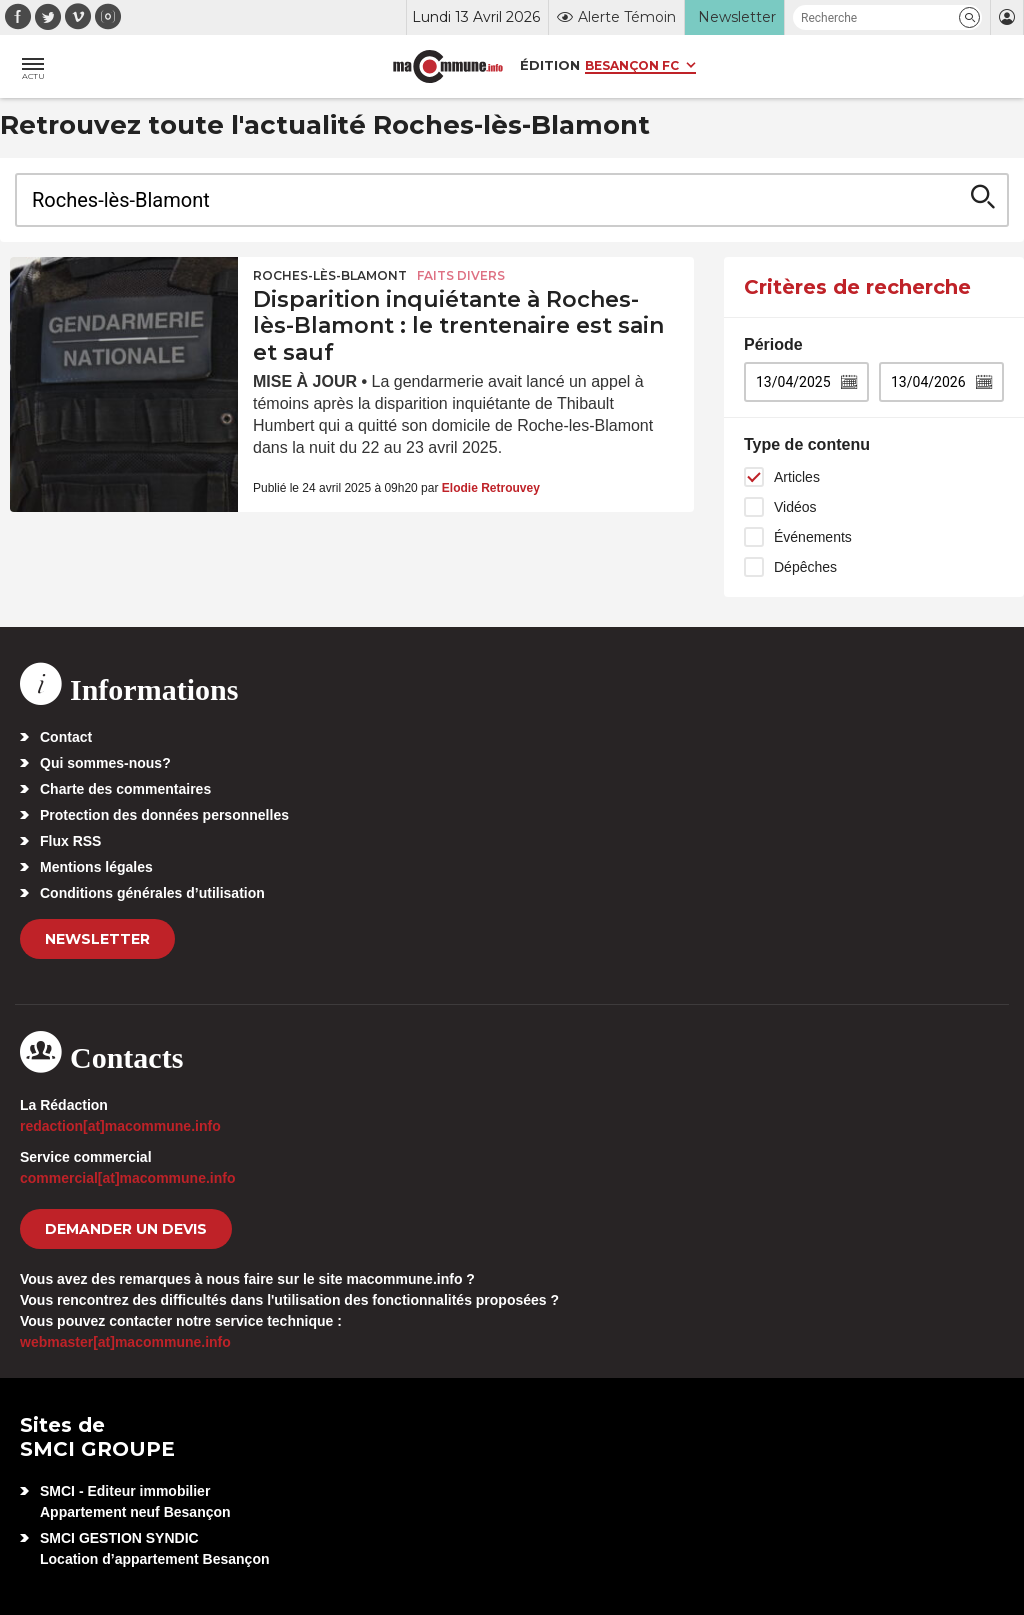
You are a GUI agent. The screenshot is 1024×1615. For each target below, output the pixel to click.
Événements (813, 537)
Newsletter (97, 939)
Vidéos (795, 507)
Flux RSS (70, 841)
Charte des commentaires (125, 789)
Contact (66, 737)
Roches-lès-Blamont (330, 275)
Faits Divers (461, 275)
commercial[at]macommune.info (128, 1178)
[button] (969, 17)
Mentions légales (96, 867)
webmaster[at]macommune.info (125, 1342)
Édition (550, 65)
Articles (797, 477)
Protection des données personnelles (164, 815)
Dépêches (805, 567)
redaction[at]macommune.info (120, 1126)
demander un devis (126, 1229)
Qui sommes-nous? (105, 763)
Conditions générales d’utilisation (152, 893)
